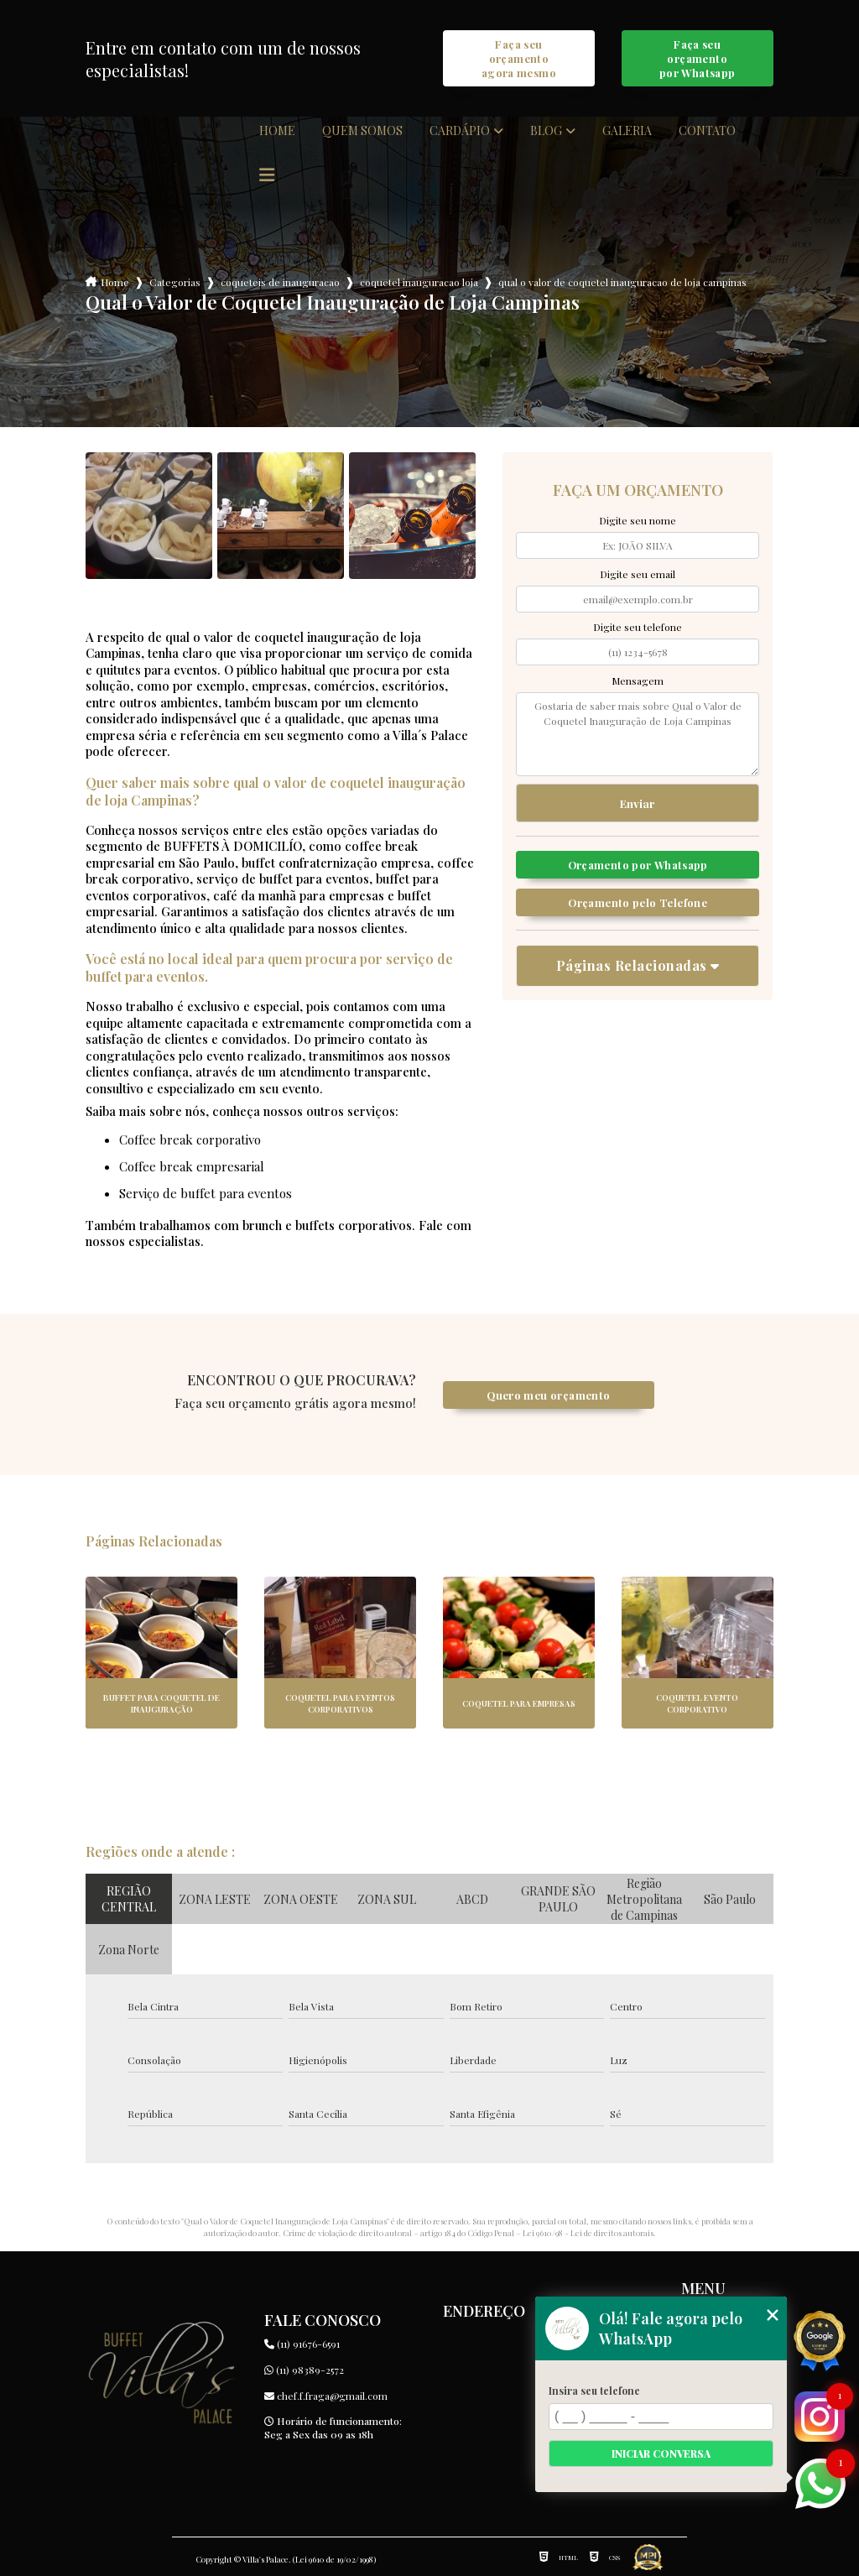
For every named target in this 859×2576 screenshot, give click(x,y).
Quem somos (362, 130)
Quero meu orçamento (548, 1395)
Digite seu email (637, 574)
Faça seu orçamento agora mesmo (519, 58)
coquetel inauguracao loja (419, 282)
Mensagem (638, 680)
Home (277, 130)
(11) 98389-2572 (304, 2369)
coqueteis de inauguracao (280, 282)
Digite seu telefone (637, 627)
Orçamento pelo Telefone (637, 902)
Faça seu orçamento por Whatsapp (697, 58)
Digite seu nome (637, 520)
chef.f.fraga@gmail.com (326, 2395)
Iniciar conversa (661, 2453)
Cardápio (460, 130)
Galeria (627, 130)
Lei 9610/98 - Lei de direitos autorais (588, 2233)
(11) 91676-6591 (302, 2343)
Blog (546, 130)
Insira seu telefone (594, 2390)
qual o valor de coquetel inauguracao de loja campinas (622, 282)
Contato (707, 130)
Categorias (174, 282)
